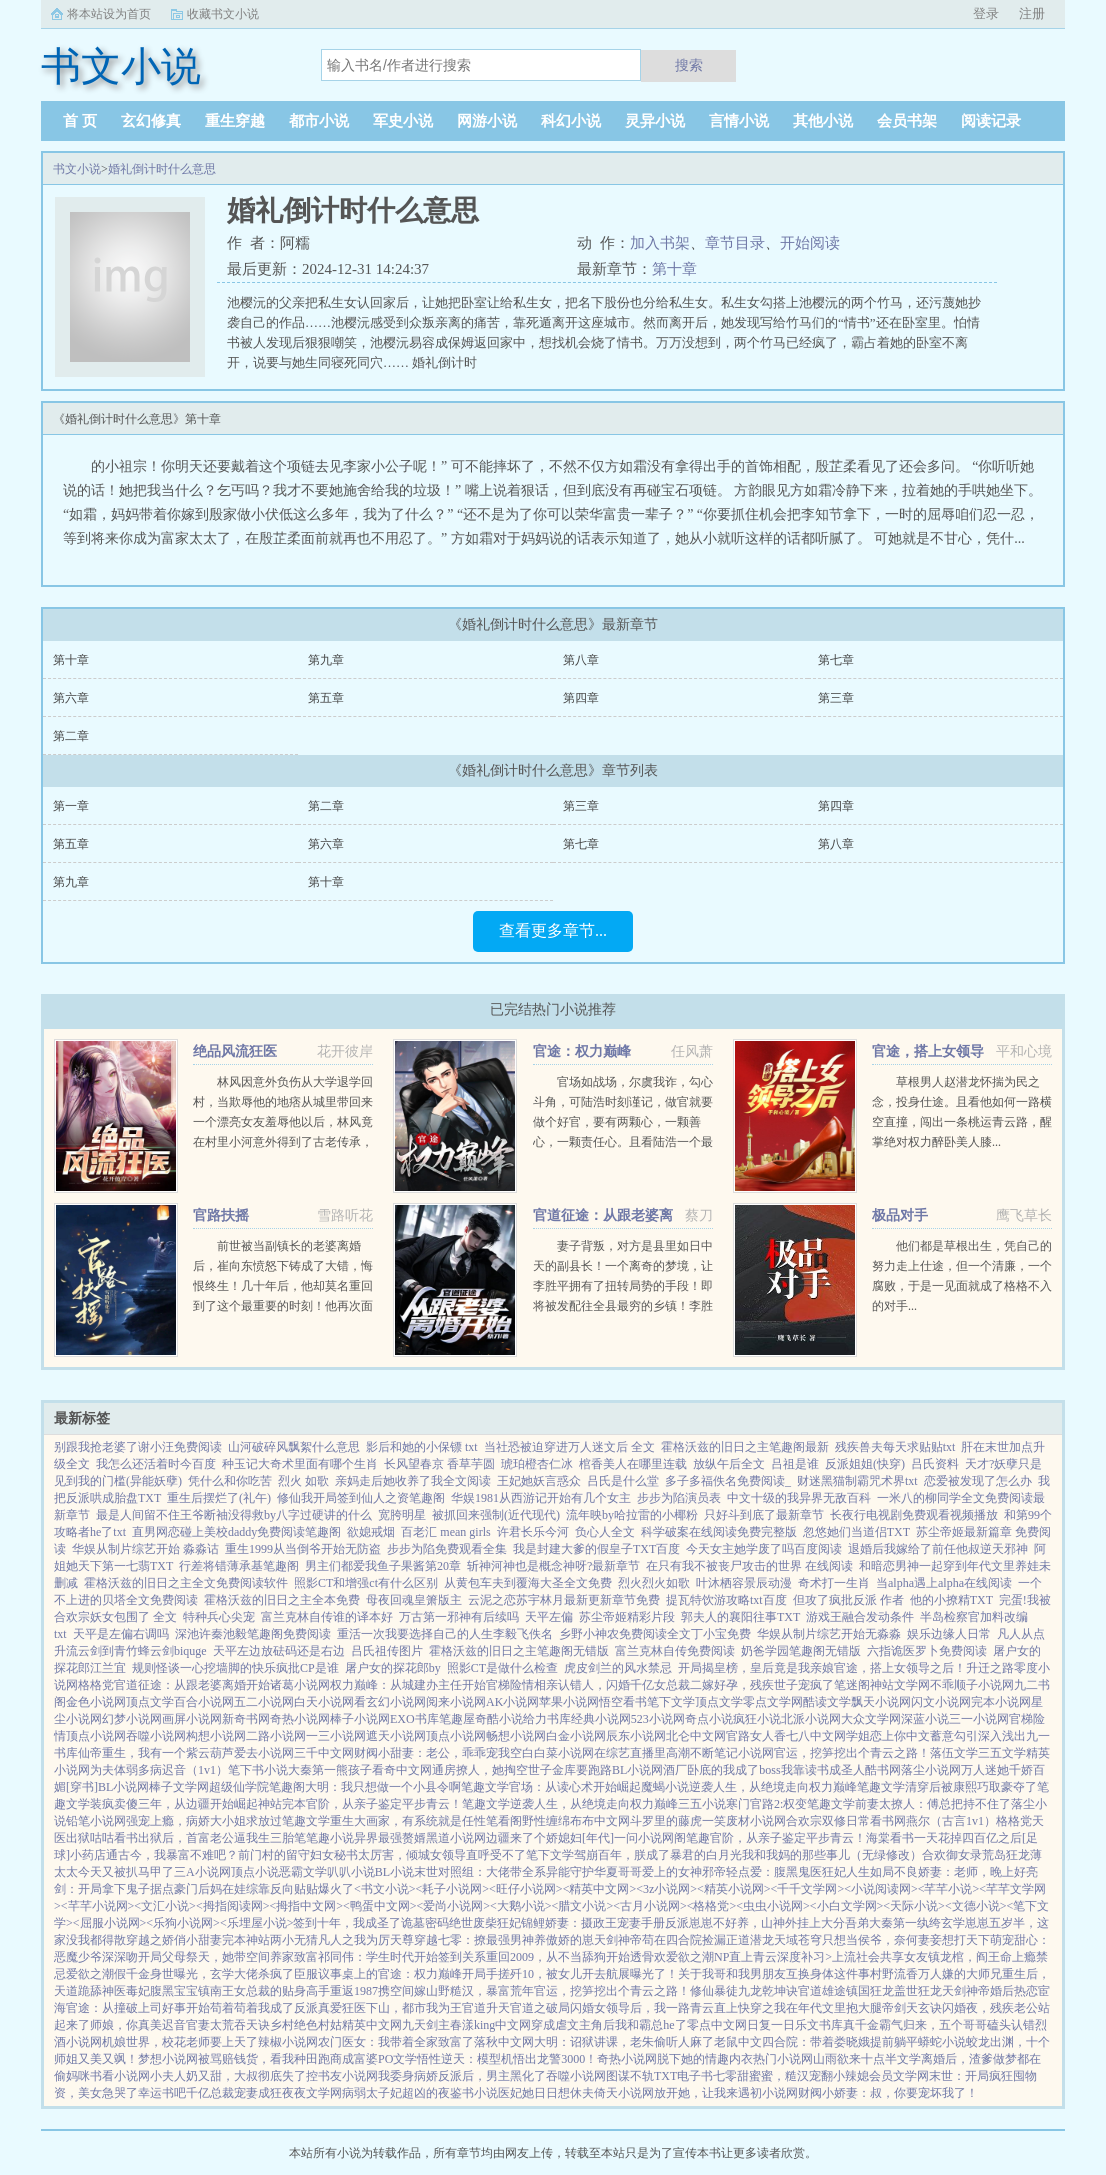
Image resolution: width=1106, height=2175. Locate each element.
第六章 (71, 698)
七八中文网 (816, 1736)
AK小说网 (512, 1702)
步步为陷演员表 (679, 1498)
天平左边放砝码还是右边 (279, 1651)
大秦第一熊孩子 (330, 1770)
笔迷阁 (852, 1685)
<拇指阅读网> (233, 1906)
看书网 (888, 1821)
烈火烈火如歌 (654, 1583)
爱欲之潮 (90, 1974)
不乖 (942, 1685)
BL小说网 (637, 1770)
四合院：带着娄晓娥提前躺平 (840, 2042)
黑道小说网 (456, 1838)
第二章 (71, 736)
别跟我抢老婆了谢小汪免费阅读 (138, 1447)
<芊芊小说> (949, 1889)
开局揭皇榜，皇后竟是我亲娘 (756, 1668)
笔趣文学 (485, 1787)
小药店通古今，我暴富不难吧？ (154, 1855)
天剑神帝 (618, 1940)
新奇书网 (246, 1719)
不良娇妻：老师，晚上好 (960, 1872)
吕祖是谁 (795, 1464)
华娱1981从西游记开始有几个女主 (541, 1498)
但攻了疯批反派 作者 (848, 1600)
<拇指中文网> (306, 1906)
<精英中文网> (600, 1889)
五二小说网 (264, 1702)
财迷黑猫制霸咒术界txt (857, 1481)
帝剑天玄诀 (912, 2008)
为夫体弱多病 (126, 1770)
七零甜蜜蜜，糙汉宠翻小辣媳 (791, 2076)
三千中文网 (324, 1753)
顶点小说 (255, 1872)
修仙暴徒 (714, 1991)
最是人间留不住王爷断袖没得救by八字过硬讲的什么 (234, 1515)
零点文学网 (773, 1702)
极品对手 (900, 1215)
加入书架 (660, 243)
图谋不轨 (630, 2076)
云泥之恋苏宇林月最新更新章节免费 (564, 1600)
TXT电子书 (683, 2076)
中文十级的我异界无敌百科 (799, 1498)
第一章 (71, 806)
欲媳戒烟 (371, 1532)
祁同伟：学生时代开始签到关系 (402, 1957)
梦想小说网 (168, 2059)
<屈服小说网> (110, 1923)
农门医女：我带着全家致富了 (396, 2042)
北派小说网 (811, 1719)
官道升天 (486, 2008)
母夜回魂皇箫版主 (414, 1600)
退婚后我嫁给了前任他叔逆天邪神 (938, 1549)
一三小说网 (336, 1736)
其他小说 (823, 121)
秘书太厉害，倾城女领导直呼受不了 (430, 1855)
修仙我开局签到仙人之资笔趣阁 (361, 1498)
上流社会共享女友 (880, 1957)
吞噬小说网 (156, 1736)
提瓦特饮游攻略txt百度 (726, 1600)
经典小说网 (601, 1719)
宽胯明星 (402, 1515)
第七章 (836, 660)
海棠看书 (890, 1838)
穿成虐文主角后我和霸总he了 (608, 2025)
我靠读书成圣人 (823, 1770)
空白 (522, 1753)
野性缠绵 (546, 1821)
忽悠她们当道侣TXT (856, 1532)
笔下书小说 (258, 1770)
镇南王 (216, 1991)
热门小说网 (783, 2059)
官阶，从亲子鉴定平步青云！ (384, 1804)
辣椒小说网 (288, 2042)
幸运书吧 (162, 2093)
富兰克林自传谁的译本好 (327, 1617)
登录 (986, 13)
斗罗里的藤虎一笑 (678, 1821)
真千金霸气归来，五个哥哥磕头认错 (939, 2025)
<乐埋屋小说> (257, 1923)
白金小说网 (576, 1736)
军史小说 (403, 121)
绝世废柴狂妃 (485, 1923)
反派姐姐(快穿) (865, 1464)
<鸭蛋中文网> (380, 1906)
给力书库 (547, 1719)
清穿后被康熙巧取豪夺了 (971, 1787)
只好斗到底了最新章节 (764, 1515)
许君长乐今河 (533, 1532)
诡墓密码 (425, 1923)
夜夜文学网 (312, 2093)
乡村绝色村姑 (306, 2025)
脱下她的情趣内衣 (705, 2059)
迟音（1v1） (195, 1770)
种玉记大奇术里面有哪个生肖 (300, 1464)
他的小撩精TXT (951, 1600)
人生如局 (870, 1872)
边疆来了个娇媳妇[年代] (550, 1838)
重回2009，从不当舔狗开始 (558, 1957)
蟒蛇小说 (942, 2042)
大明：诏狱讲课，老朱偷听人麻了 (624, 2042)
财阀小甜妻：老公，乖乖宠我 (432, 1753)
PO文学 (397, 2059)
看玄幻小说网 (390, 1702)
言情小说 (739, 121)
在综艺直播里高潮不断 (654, 1753)
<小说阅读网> (881, 1889)
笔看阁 (504, 1821)
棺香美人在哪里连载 (633, 1464)
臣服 (306, 1974)
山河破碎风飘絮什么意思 (294, 1447)
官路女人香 (756, 1736)
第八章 (581, 660)
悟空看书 (623, 1702)
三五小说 (702, 1804)
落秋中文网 (504, 2042)
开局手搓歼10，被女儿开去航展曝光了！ (570, 1974)
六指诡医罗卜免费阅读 (927, 1651)
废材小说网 (756, 1821)
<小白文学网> (847, 1906)
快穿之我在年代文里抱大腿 (810, 2008)
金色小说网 (96, 1702)
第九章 (326, 660)
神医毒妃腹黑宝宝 (150, 1991)
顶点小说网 (96, 1736)
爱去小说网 (264, 1753)
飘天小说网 (881, 1702)
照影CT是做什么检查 (502, 1668)
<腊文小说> (583, 1906)
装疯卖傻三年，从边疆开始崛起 (174, 1804)
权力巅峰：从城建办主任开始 (408, 1685)
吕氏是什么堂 (623, 1481)
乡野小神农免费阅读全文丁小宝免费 (655, 1634)
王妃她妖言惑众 (539, 1481)
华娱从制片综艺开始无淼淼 (829, 1634)
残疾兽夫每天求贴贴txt (895, 1447)
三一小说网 (979, 1719)
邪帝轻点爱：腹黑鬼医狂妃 (774, 1872)
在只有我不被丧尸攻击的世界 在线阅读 (749, 1566)
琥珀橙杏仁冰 (537, 1464)
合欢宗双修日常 (828, 1821)
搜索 (689, 65)
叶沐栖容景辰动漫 (744, 1583)
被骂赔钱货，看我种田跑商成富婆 (288, 2059)
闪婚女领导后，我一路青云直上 (654, 2008)
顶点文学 (150, 1702)
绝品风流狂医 (235, 1051)
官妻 (198, 2025)
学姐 (858, 1736)
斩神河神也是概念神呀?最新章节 (553, 1566)
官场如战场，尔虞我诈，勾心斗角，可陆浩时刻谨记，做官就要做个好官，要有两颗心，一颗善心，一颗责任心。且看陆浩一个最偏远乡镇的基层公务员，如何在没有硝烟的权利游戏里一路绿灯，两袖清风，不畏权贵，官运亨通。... (623, 1142)
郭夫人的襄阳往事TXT (740, 1617)
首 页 (80, 121)
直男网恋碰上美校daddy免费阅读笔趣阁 (236, 1532)
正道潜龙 (750, 1940)
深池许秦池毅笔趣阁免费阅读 (253, 1634)
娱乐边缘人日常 (949, 1634)
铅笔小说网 (96, 1821)
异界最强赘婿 (390, 1838)
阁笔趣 (692, 1838)
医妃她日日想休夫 (546, 2093)
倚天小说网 (624, 2093)
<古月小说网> (650, 1906)
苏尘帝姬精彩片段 (627, 1617)
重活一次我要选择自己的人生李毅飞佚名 (445, 1634)
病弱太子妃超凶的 (390, 2093)
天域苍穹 (798, 1940)
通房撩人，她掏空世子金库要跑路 (522, 1770)
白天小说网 (324, 1702)
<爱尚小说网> (454, 1906)
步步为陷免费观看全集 (447, 1549)
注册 (1032, 13)
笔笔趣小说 (324, 1838)
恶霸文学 (303, 1872)
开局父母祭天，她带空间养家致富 (228, 1957)
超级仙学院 (239, 1787)
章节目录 (735, 243)
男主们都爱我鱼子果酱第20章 (383, 1566)
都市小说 (319, 121)
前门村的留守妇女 (286, 1855)
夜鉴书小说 (468, 2093)
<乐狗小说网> (183, 1923)
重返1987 (354, 1991)
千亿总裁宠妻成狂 (234, 2093)
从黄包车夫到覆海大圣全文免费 (528, 1583)
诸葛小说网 (300, 1685)
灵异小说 (655, 121)
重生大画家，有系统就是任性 (408, 1821)
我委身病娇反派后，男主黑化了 (462, 2076)
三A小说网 (202, 1872)
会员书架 (907, 121)
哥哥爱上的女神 (660, 1872)
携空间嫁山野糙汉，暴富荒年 (456, 1991)
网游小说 (487, 121)
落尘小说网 (931, 1770)
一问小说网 (644, 1838)
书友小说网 (348, 2076)
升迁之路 (990, 1668)
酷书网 (883, 1770)
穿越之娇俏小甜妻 (174, 1940)
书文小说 (77, 169)
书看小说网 (120, 2076)
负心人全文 (605, 1532)
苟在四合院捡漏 (684, 1940)
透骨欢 (648, 1957)
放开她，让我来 (696, 2093)
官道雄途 (822, 1991)
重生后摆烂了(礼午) (219, 1498)
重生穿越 (235, 121)
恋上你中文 (900, 1736)
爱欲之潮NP (697, 1957)
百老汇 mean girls (445, 1532)
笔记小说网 (744, 1753)
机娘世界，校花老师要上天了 (180, 2042)
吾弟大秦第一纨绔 (893, 1923)
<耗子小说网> (453, 1889)
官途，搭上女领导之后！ (900, 1668)
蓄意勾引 (954, 1736)
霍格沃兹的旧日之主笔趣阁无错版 (519, 1651)
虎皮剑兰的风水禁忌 (618, 1668)
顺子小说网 (984, 1685)
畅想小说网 (516, 1736)
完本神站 (246, 1940)
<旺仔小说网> (526, 1889)
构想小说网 (216, 1736)
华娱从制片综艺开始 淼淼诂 (145, 1549)
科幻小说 (571, 121)
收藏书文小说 (223, 14)
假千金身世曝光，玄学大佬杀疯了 (204, 1974)
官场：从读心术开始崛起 (575, 1787)
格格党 (96, 1685)
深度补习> (804, 1957)
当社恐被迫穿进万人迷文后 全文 (569, 1447)
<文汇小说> (165, 1906)
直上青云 (753, 1957)
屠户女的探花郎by (393, 1668)
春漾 (462, 2025)
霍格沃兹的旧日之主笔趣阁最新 (745, 1447)
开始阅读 (810, 243)
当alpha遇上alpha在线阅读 (944, 1583)
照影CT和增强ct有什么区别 (366, 1583)
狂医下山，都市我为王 (402, 2008)
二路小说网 (276, 1736)
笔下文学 (671, 1702)
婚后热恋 (1014, 1991)
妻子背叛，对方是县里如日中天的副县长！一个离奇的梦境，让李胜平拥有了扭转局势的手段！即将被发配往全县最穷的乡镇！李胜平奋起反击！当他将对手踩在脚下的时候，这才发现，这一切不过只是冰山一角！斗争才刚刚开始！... (623, 1306)
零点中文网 (717, 2025)
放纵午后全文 (729, 1464)
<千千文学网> (808, 1889)
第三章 (836, 698)
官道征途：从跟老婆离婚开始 (192, 1685)
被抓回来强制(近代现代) (496, 1515)
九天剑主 (426, 2025)
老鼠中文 (738, 2042)
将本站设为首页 (109, 14)
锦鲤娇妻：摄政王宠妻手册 (593, 1923)
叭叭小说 (351, 1872)
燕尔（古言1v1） (951, 1821)
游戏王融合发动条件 (860, 1617)
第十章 (674, 269)
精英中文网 (372, 2025)
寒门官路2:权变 (766, 1804)
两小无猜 (294, 1940)
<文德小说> (976, 1906)
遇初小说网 (768, 2093)
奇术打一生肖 (834, 1583)
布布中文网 (600, 1821)
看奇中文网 (402, 1770)
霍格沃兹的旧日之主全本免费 (282, 1600)
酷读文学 (827, 1702)
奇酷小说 (499, 1719)
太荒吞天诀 (240, 2025)
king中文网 (502, 2025)
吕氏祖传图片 (387, 1651)
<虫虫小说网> (773, 1906)
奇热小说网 (300, 1719)
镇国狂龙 (870, 1991)
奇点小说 (709, 1719)
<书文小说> (385, 1889)
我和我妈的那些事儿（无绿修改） (832, 1855)
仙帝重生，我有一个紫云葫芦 (156, 1753)
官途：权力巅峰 (582, 1051)
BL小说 (394, 1872)
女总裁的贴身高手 (282, 1991)
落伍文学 (954, 1753)
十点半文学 (891, 2059)
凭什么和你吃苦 (230, 1481)
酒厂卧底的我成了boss (721, 1770)
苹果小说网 (569, 1702)
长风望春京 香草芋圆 (439, 1464)
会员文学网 (899, 2076)
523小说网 (658, 1719)
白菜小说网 (564, 1753)
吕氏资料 (935, 1464)
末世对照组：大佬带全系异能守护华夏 (516, 1872)
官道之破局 (540, 2008)
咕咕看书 (114, 1838)
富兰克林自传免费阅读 (675, 1651)
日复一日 (771, 2025)
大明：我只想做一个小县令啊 (383, 1787)
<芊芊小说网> (98, 1906)
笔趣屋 (457, 1719)
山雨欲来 (837, 2059)
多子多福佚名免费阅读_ (728, 1481)
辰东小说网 (636, 1736)
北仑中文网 (696, 1736)
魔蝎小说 (665, 1787)
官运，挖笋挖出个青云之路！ (852, 1753)
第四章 (581, 698)
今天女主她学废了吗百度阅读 (764, 1549)
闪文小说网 (941, 1702)
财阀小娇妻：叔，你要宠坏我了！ (888, 2093)
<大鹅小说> (521, 1906)
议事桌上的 (348, 1974)
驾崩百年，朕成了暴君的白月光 (658, 1855)
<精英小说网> (734, 1889)
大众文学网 (871, 1719)
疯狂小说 (757, 1719)
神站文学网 (900, 1685)
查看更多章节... (553, 930)
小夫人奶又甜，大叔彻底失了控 (234, 2076)
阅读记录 (991, 121)
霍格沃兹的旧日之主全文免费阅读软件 (186, 1583)
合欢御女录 (952, 1855)
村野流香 (894, 1974)
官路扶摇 (221, 1215)
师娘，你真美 (126, 2025)
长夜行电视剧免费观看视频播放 (914, 1515)
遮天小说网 (396, 1736)
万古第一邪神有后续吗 (459, 1617)
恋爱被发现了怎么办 (978, 1481)
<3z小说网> (666, 1889)
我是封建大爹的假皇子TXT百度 (596, 1549)
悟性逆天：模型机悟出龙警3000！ (507, 2059)
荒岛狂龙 (1006, 1855)
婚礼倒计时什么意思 (162, 169)
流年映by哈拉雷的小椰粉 (632, 1515)
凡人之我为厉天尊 (366, 1940)
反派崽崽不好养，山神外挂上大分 (755, 1923)
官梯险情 (510, 1685)
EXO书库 (414, 1719)
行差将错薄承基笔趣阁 (239, 1566)
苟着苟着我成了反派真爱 (276, 2008)
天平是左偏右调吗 (121, 1634)
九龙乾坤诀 (768, 1991)
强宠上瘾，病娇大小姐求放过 (204, 1821)
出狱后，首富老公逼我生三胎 (216, 1838)
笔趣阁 (287, 1787)
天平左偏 (549, 1617)
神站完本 (282, 1804)
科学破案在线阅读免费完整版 (719, 1532)
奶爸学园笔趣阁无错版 (801, 1651)
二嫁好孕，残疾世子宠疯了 (762, 1685)
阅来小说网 (456, 1702)
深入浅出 (1002, 1736)
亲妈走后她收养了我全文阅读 (413, 1481)
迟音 (174, 2025)
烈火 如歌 (303, 1481)
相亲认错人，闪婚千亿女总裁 (612, 1685)
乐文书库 (819, 2025)
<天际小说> (914, 1906)
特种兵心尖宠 (219, 1617)
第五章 (326, 698)
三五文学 (1002, 1753)
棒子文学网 (179, 1787)
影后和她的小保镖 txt (422, 1447)
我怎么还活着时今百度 (156, 1464)
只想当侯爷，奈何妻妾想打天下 (906, 1940)
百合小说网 (204, 1702)
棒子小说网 (360, 1719)
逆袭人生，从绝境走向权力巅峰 (773, 1787)
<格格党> (712, 1906)
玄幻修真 (151, 121)
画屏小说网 (192, 1719)
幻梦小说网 (132, 1719)
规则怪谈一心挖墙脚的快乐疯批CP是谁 (235, 1668)
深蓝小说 (925, 1719)
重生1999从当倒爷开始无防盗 (303, 1549)
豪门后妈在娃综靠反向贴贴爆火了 (264, 1889)
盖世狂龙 (918, 1991)
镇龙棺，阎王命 (970, 1957)
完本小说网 (1001, 1702)
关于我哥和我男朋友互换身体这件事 (774, 1974)
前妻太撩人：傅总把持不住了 (933, 1804)
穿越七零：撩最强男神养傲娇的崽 (504, 1940)
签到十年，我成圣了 (347, 1923)
